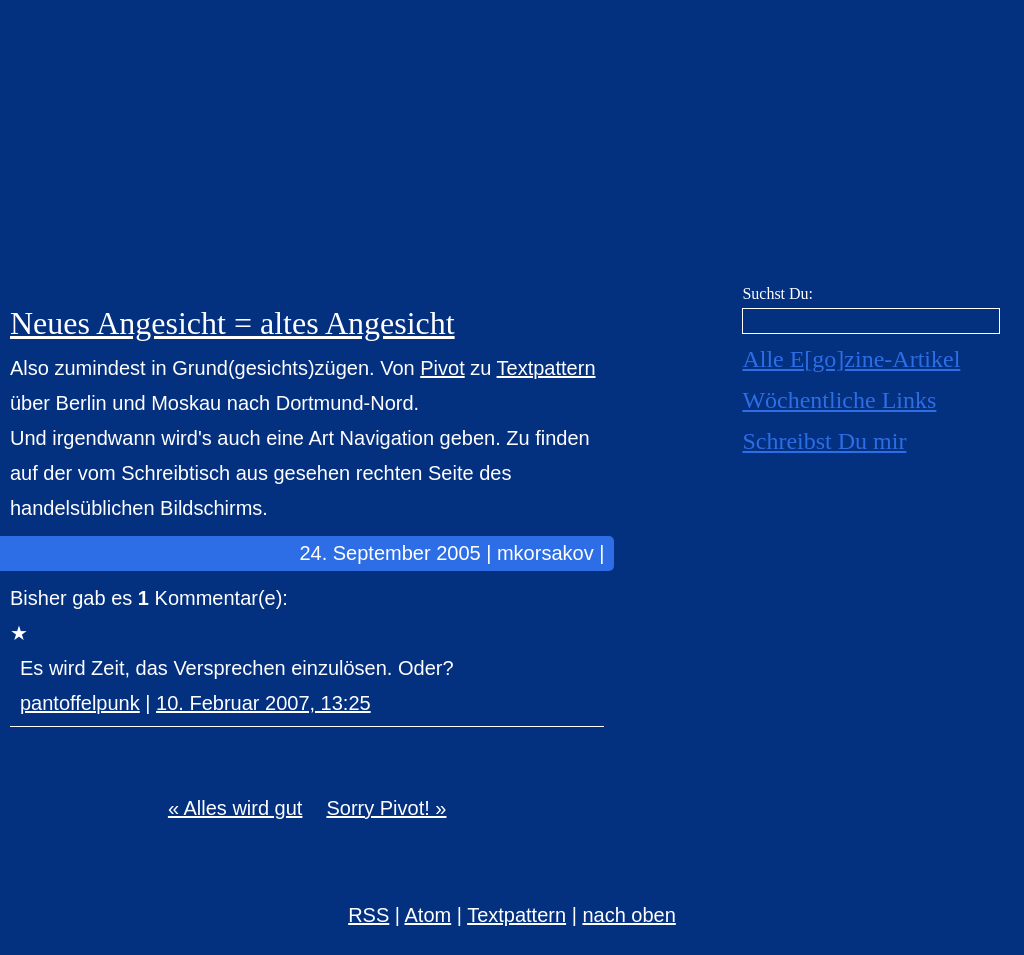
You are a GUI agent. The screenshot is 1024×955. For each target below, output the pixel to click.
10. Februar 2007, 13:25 (263, 703)
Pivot (442, 368)
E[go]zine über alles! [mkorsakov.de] (512, 147)
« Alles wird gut (235, 808)
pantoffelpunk (80, 703)
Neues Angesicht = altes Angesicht (232, 323)
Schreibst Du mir (824, 441)
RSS (368, 915)
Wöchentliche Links (839, 400)
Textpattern (546, 368)
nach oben (628, 915)
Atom (428, 915)
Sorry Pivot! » (386, 808)
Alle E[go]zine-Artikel (851, 359)
